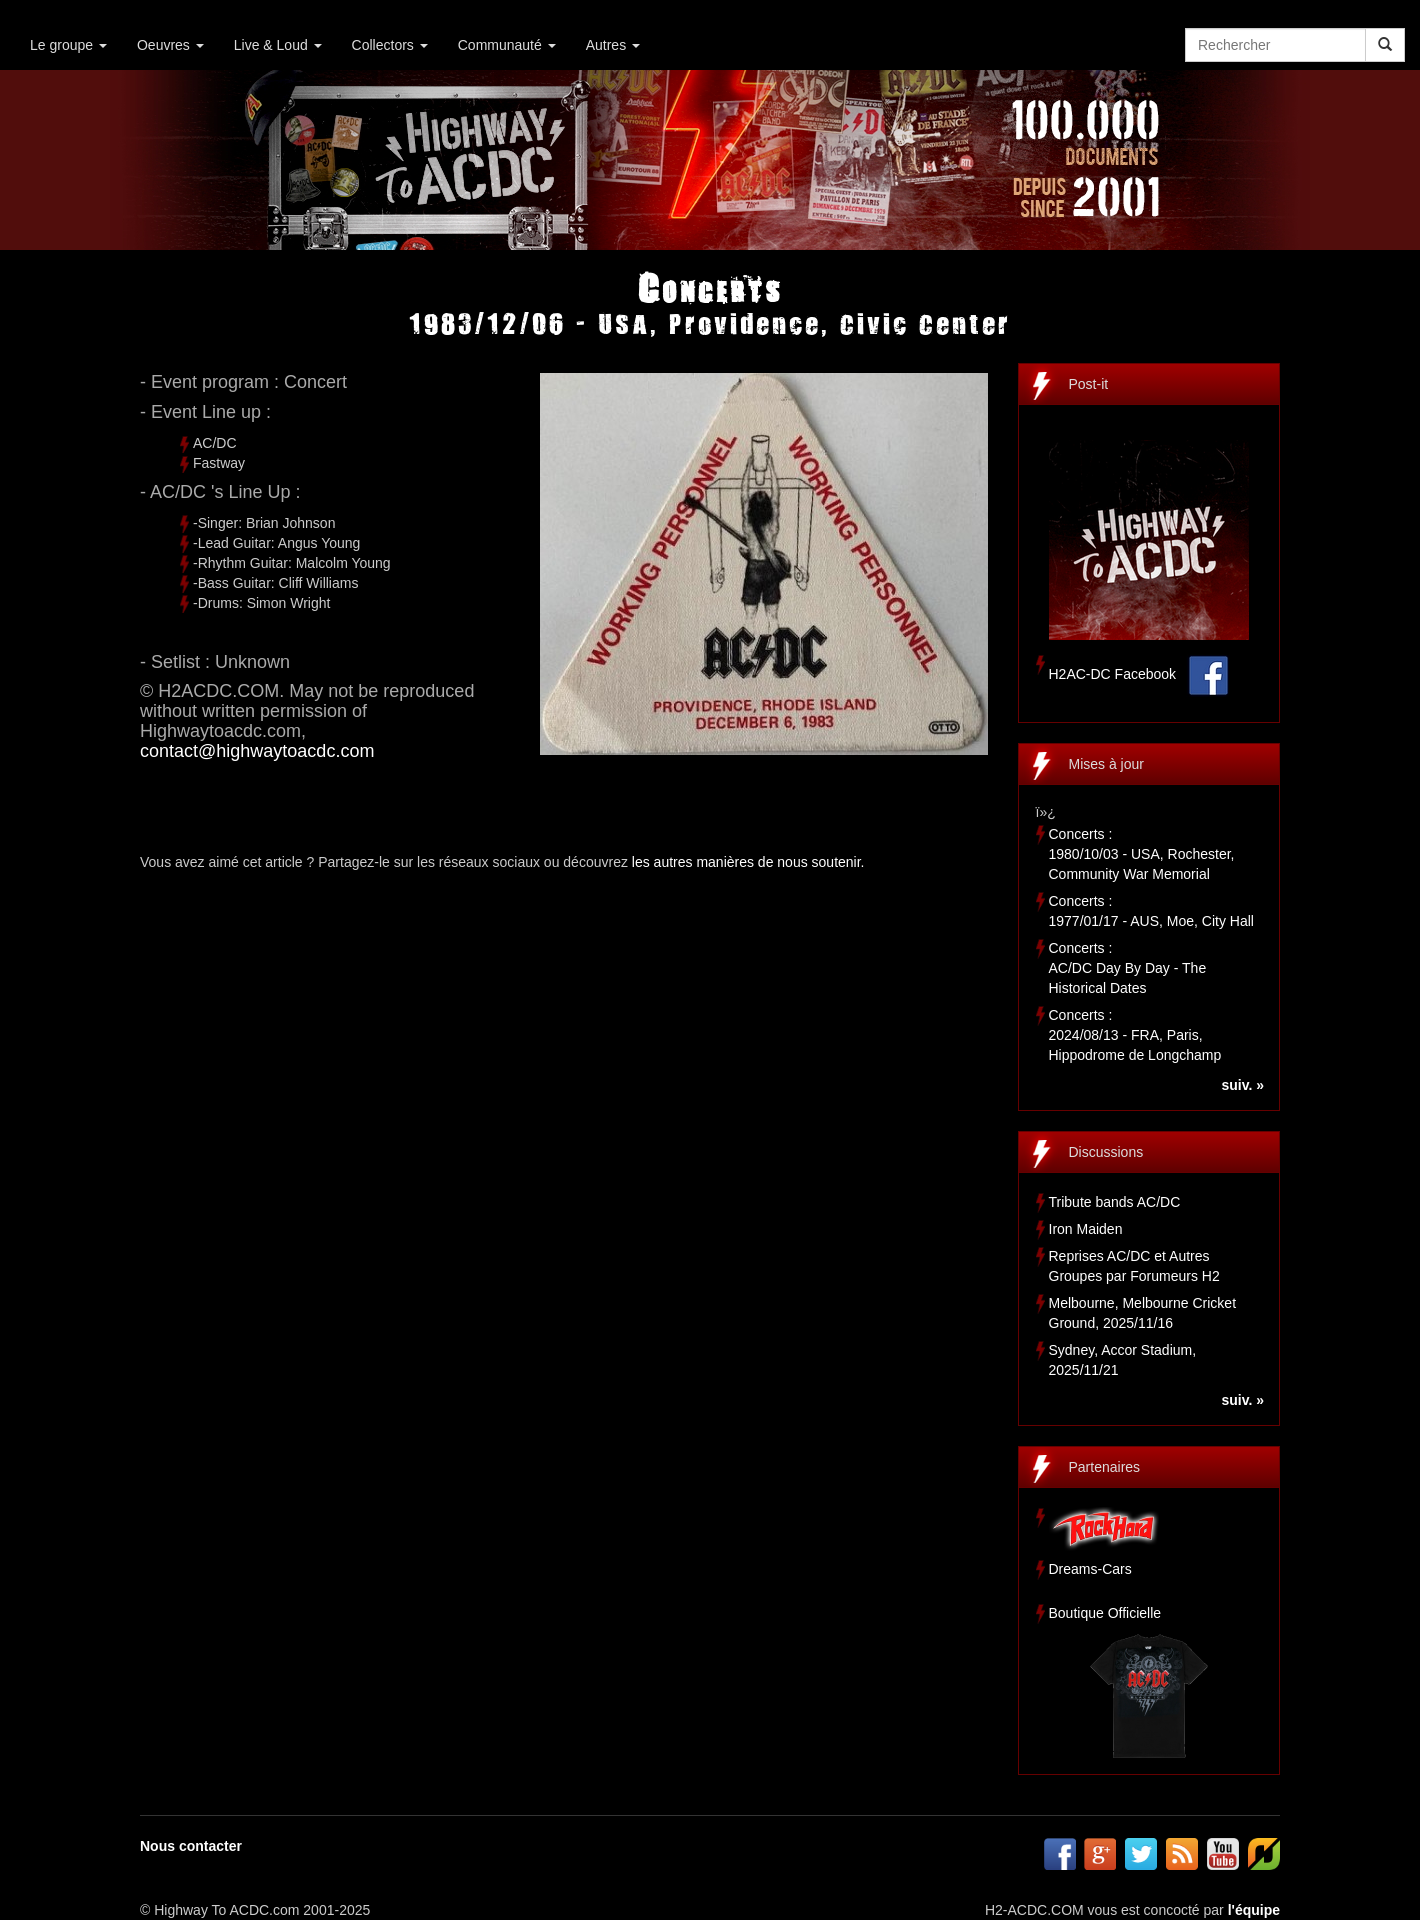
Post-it (1089, 384)
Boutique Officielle (1105, 1613)
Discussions (1106, 1152)
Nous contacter (191, 1846)
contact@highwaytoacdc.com (257, 751)
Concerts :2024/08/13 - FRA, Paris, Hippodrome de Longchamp (1135, 1035)
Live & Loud (278, 45)
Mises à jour (1106, 764)
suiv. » (1242, 1085)
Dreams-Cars (1090, 1569)
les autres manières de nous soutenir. (748, 862)
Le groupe (68, 45)
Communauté (507, 45)
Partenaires (1105, 1467)
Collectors (390, 45)
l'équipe (1254, 1910)
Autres (613, 45)
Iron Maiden (1086, 1229)
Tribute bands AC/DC (1115, 1202)
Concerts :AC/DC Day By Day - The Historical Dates (1128, 968)
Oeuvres (170, 45)
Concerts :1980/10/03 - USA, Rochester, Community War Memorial (1142, 854)
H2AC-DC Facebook (1113, 674)
